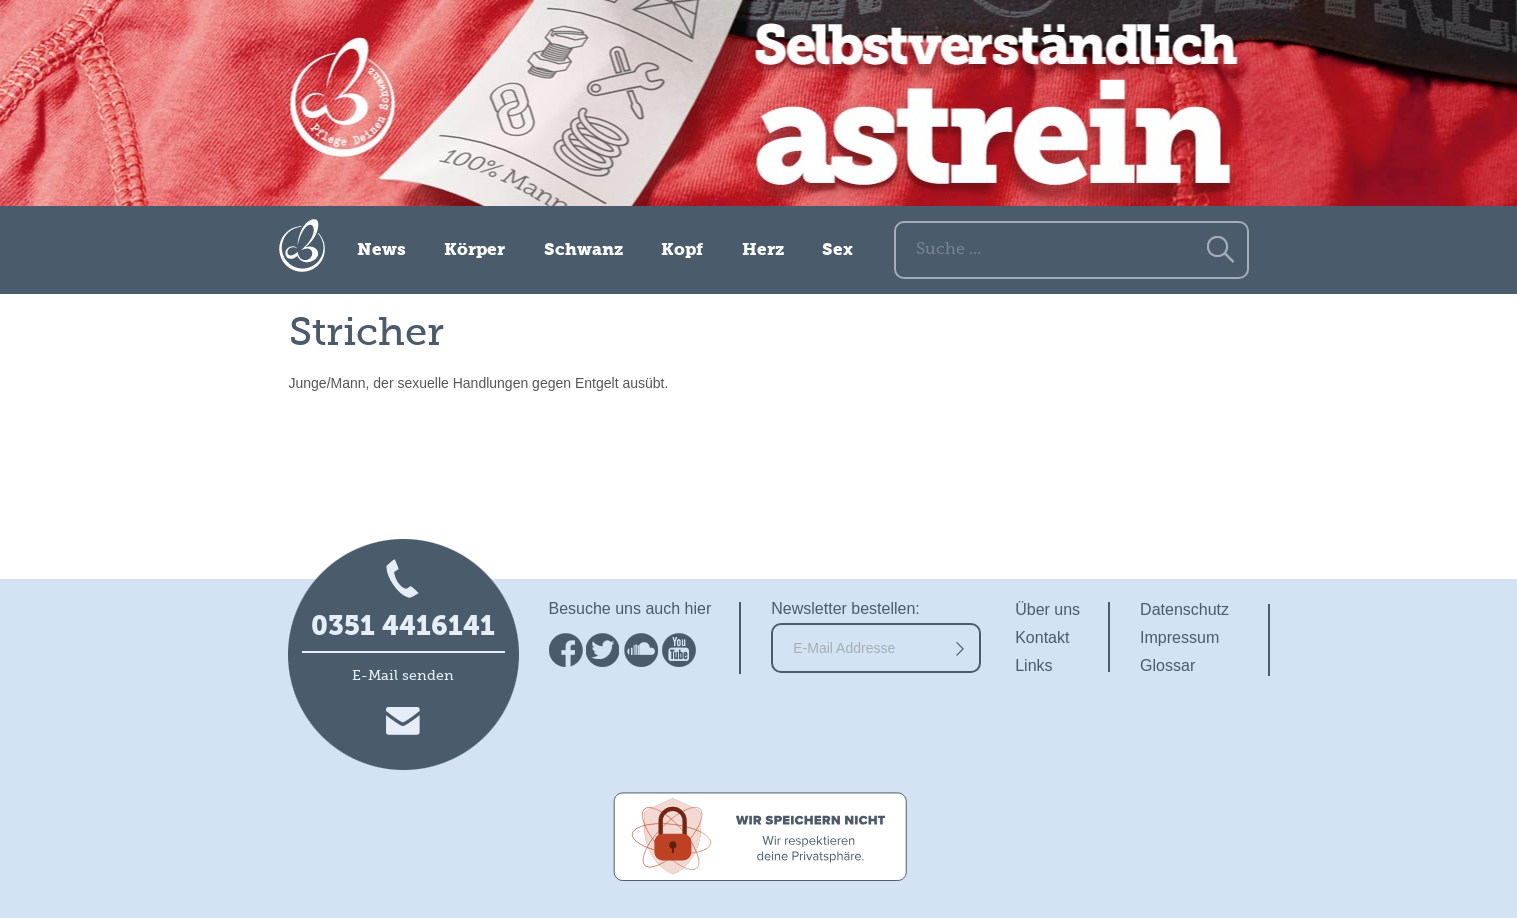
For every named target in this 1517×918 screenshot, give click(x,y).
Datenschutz (1184, 609)
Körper (474, 250)
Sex (837, 250)
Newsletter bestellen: (845, 608)
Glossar (1167, 665)
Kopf (682, 250)
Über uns (1047, 609)
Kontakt (1042, 637)
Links (1033, 665)
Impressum (1179, 637)
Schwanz (583, 250)
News (381, 250)
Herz (763, 250)
